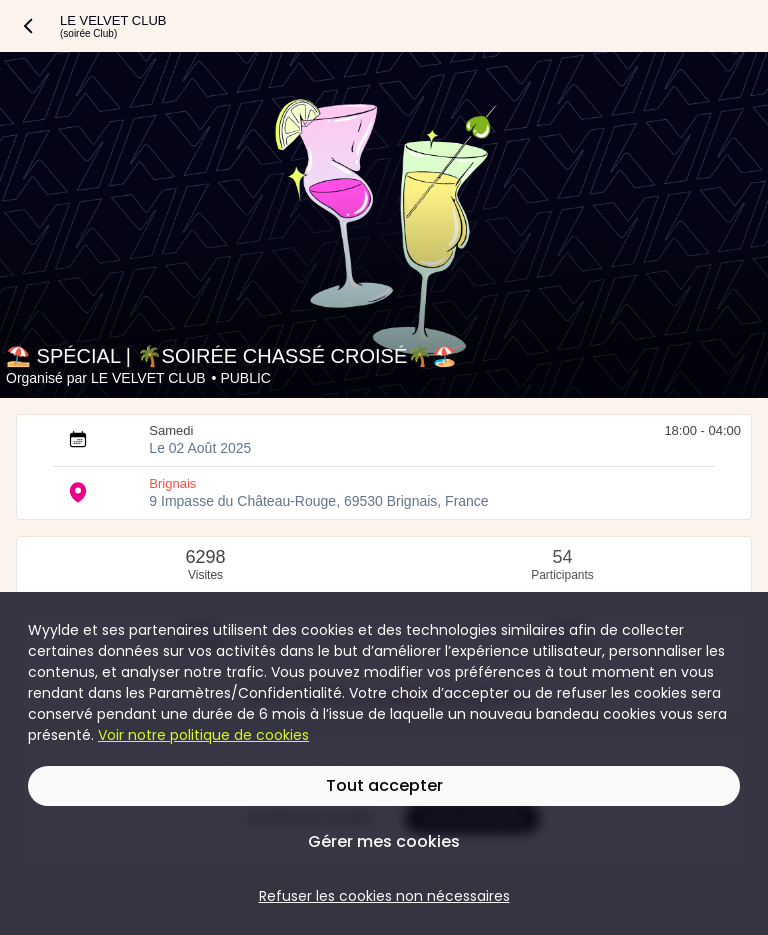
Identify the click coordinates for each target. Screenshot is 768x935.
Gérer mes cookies (384, 841)
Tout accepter (384, 785)
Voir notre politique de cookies (203, 735)
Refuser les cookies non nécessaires (384, 896)
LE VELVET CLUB (148, 378)
